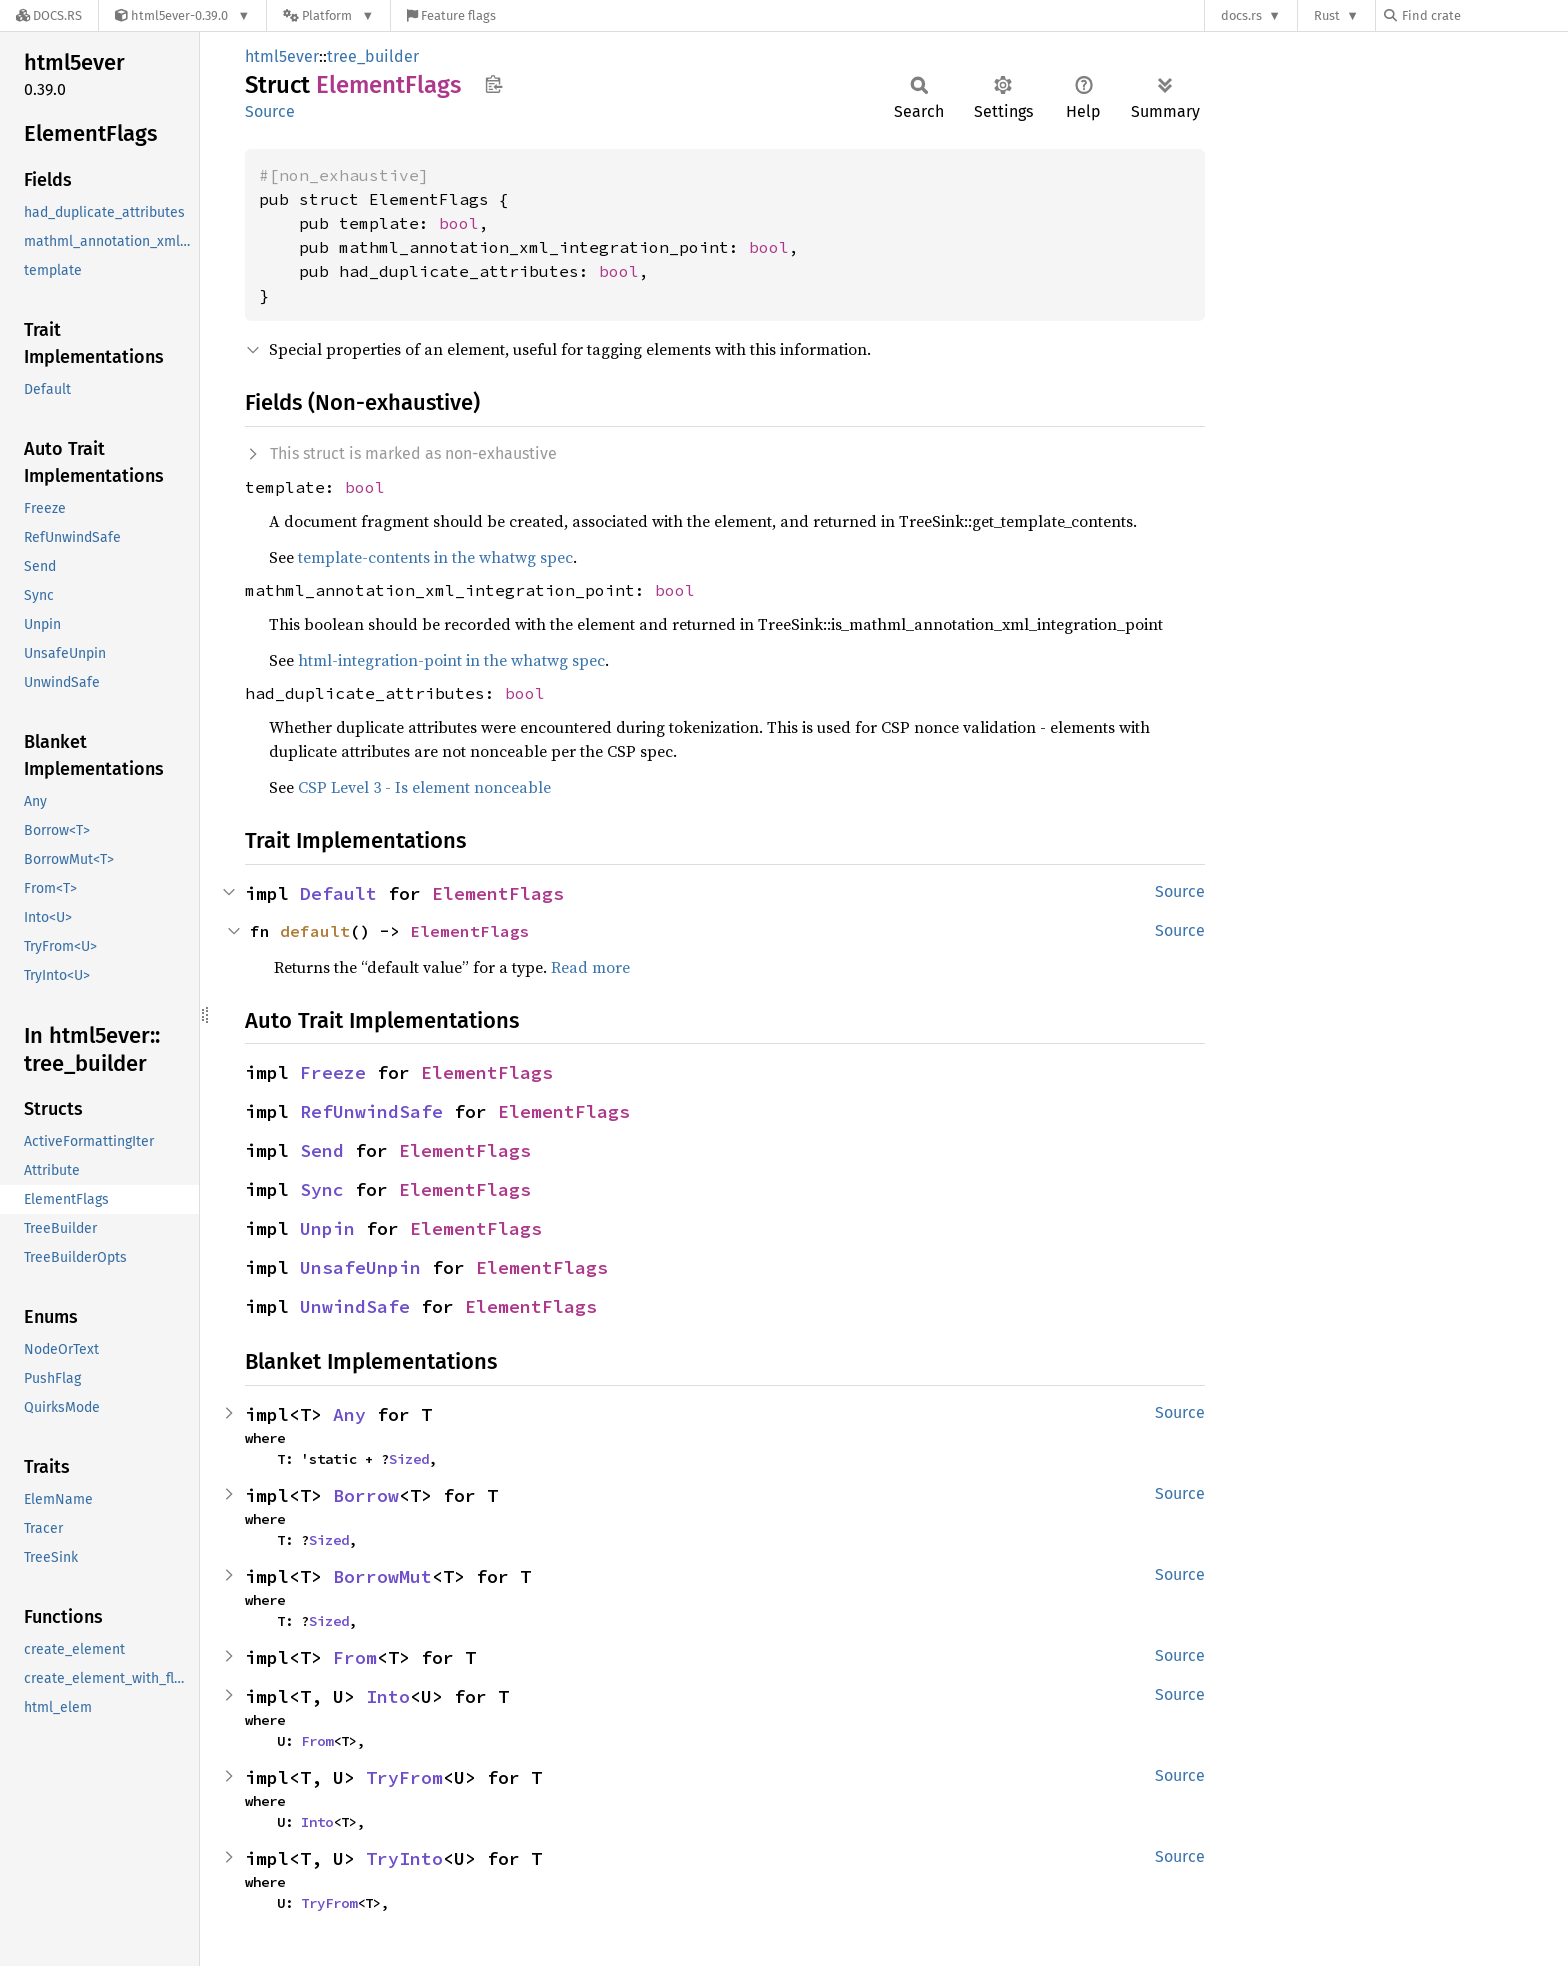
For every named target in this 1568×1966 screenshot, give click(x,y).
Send (322, 1150)
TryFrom (404, 1777)
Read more (590, 967)
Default (338, 893)
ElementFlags (498, 893)
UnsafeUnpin (360, 1267)
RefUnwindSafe (371, 1111)
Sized (409, 1459)
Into (388, 1696)
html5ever (282, 56)
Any (349, 1414)
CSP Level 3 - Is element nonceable (424, 787)
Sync (322, 1189)
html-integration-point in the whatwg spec (451, 660)
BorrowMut (382, 1576)
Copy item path (493, 84)
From (355, 1657)
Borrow (366, 1495)
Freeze (333, 1072)
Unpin (327, 1228)
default (315, 931)
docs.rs (1241, 15)
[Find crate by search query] (1484, 15)
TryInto (404, 1858)
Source (270, 111)
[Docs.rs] (49, 15)
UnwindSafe (355, 1306)
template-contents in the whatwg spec (435, 557)
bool (459, 223)
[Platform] (328, 15)
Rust (1327, 15)
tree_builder (373, 56)
